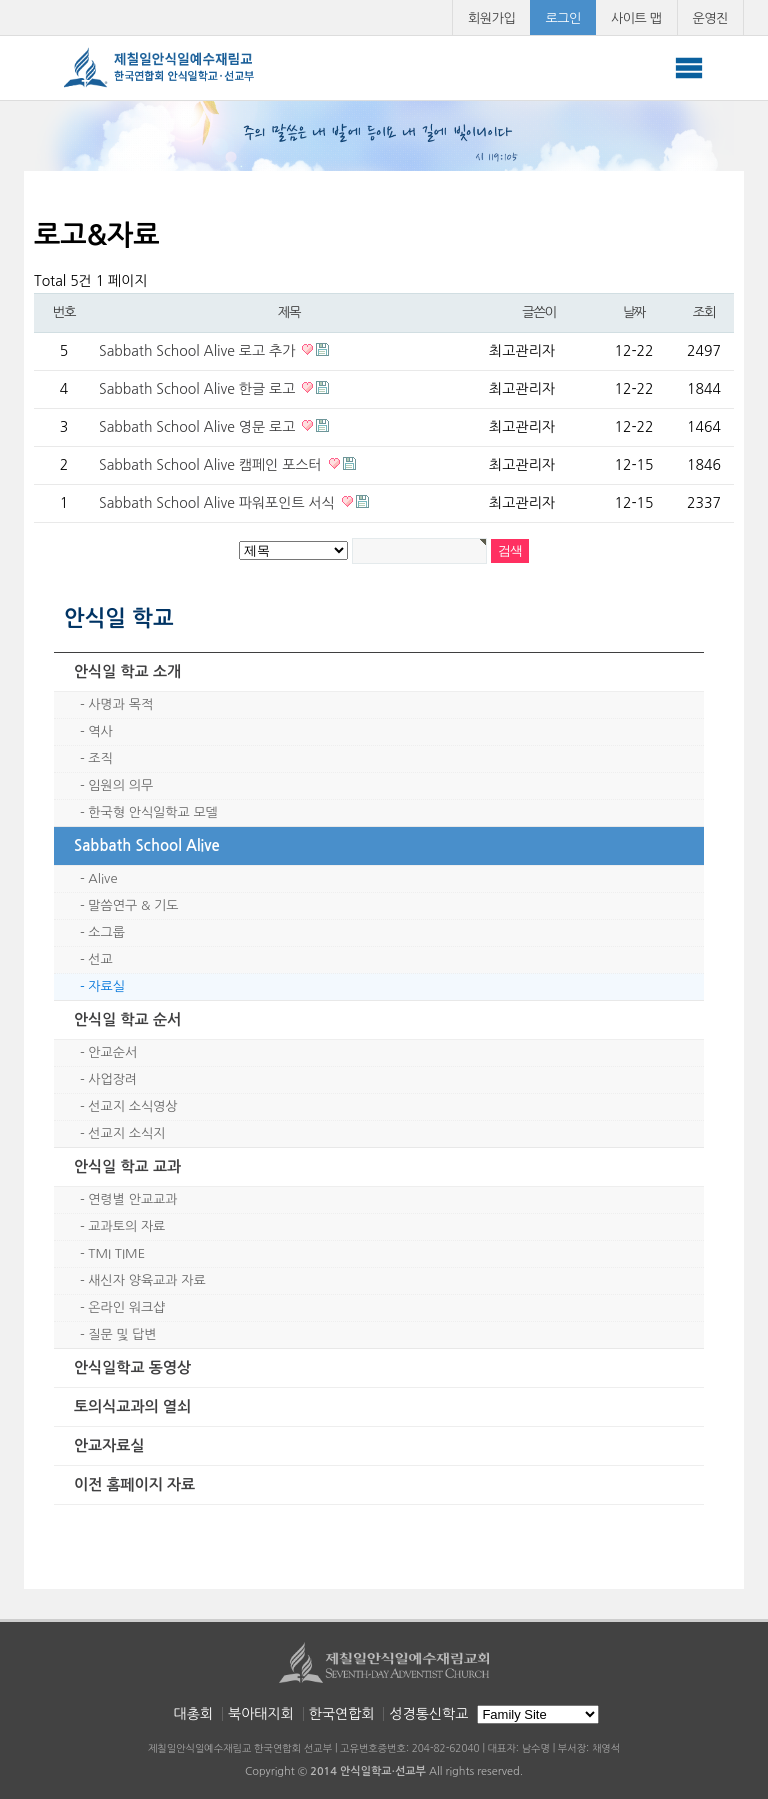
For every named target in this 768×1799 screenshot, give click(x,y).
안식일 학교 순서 (127, 1019)
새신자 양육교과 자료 (146, 1280)
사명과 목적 (120, 704)
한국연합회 (342, 1714)
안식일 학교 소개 (127, 671)
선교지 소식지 (126, 1133)
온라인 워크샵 (126, 1307)
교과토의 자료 (126, 1226)
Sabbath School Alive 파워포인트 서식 (219, 503)
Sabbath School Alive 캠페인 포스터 (212, 465)
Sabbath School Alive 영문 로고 (199, 427)
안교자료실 (109, 1445)
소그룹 (106, 932)
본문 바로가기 (0, 0)
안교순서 (112, 1052)
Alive (102, 878)
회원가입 (491, 18)
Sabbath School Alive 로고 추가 (199, 351)
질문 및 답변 (122, 1334)
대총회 (193, 1714)
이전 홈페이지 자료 (134, 1484)
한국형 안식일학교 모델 (152, 812)
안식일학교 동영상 (132, 1367)
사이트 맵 (636, 18)
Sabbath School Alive (147, 845)
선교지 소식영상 (132, 1106)
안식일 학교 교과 (127, 1166)
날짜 (634, 312)
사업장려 (112, 1079)
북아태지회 (261, 1714)
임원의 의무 (120, 785)
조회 (704, 312)
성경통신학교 (428, 1714)
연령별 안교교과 (132, 1199)
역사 (100, 731)
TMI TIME (116, 1253)
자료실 (106, 986)
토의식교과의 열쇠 (132, 1406)
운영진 (711, 18)
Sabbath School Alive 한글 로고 (199, 389)
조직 (100, 758)
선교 (100, 959)
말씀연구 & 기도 (133, 905)
